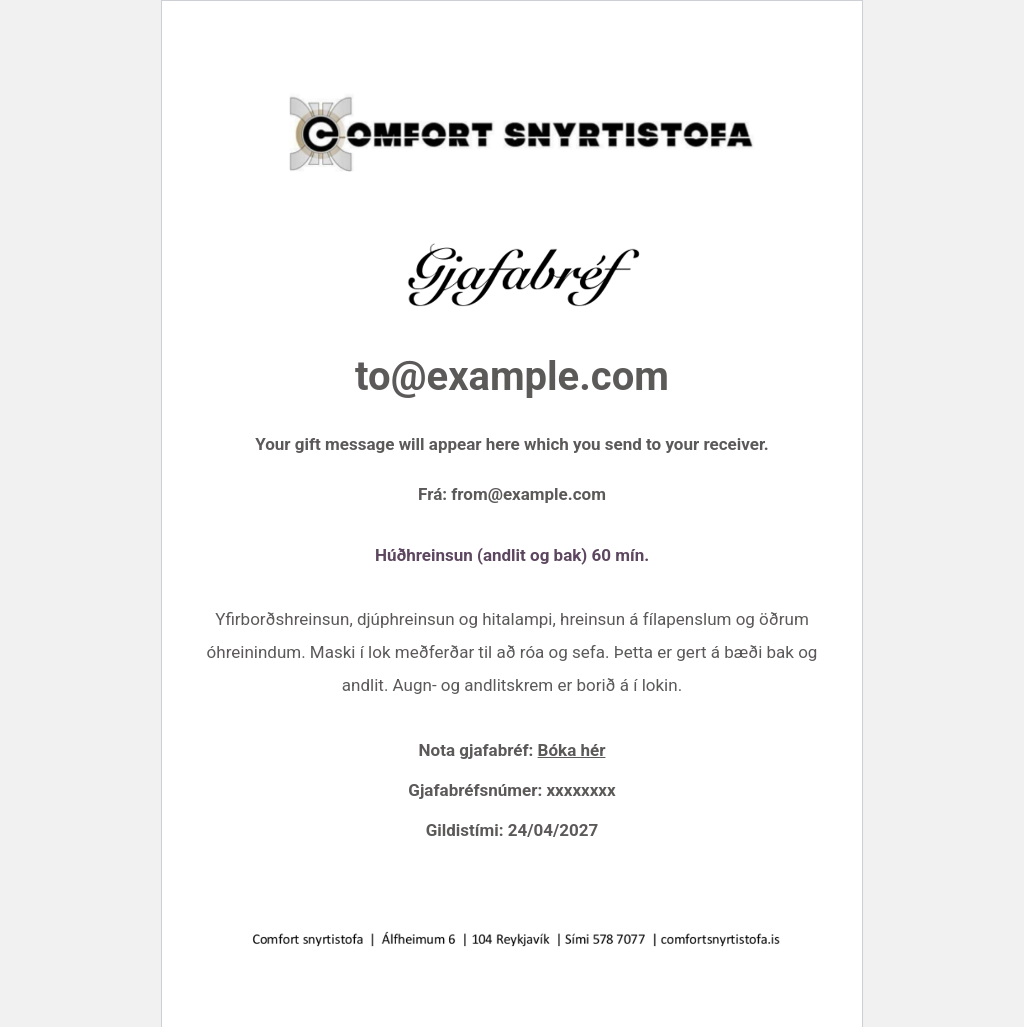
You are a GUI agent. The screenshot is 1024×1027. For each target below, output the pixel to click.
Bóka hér (572, 750)
